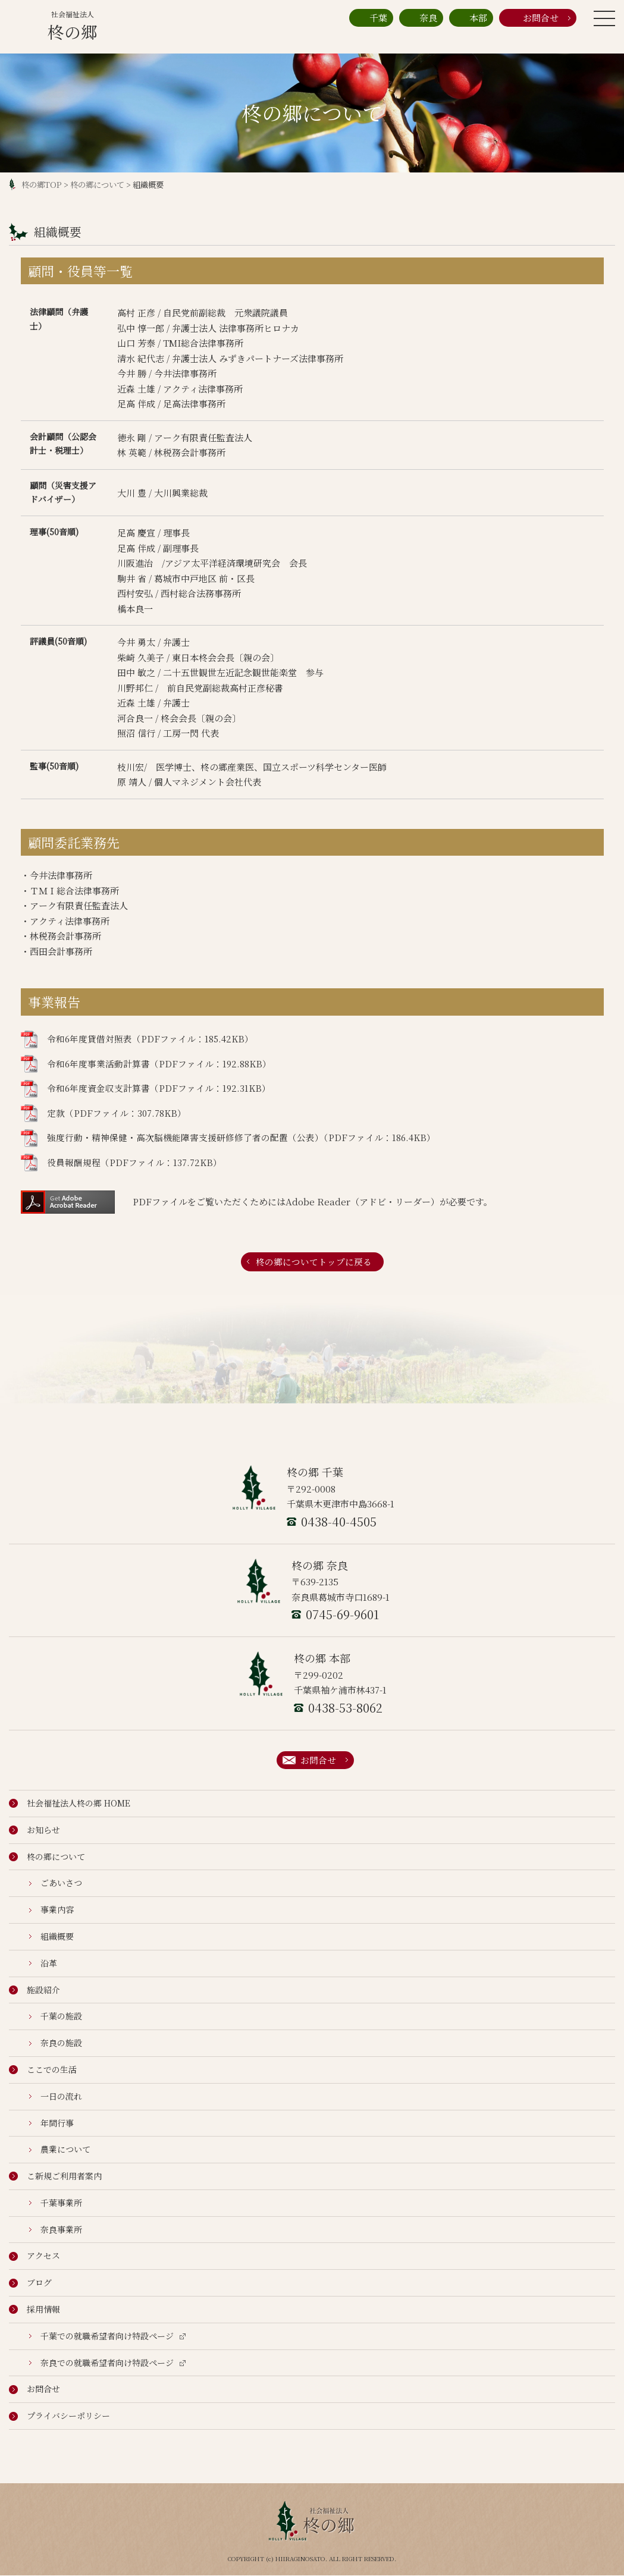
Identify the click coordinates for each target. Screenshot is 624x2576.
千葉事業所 (55, 2203)
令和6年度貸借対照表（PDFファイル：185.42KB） (138, 1039)
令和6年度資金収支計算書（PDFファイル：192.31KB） (146, 1089)
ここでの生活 (43, 2070)
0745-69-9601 (335, 1614)
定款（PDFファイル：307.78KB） (104, 1113)
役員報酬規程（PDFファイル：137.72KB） (121, 1162)
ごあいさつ (55, 1883)
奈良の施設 (55, 2043)
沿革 (43, 1963)
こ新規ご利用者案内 (55, 2176)
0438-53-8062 (338, 1708)
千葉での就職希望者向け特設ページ (107, 2336)
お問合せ (532, 17)
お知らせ (34, 1830)
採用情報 (34, 2310)
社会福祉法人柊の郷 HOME (69, 1804)
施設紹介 (34, 1990)
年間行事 (51, 2123)
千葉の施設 (55, 2016)
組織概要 (51, 1937)
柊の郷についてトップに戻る (314, 1262)
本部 (471, 17)
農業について (59, 2150)
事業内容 (51, 1910)
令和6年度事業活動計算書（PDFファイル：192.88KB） (146, 1064)
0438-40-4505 (332, 1521)
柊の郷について (97, 184)
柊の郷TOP (41, 184)
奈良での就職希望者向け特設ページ (107, 2362)
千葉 (371, 17)
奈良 (421, 17)
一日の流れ (55, 2096)
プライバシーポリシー (59, 2416)
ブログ (30, 2283)
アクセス (34, 2256)
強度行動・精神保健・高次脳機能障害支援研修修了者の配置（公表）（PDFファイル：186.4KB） (228, 1138)
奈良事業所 (55, 2229)
